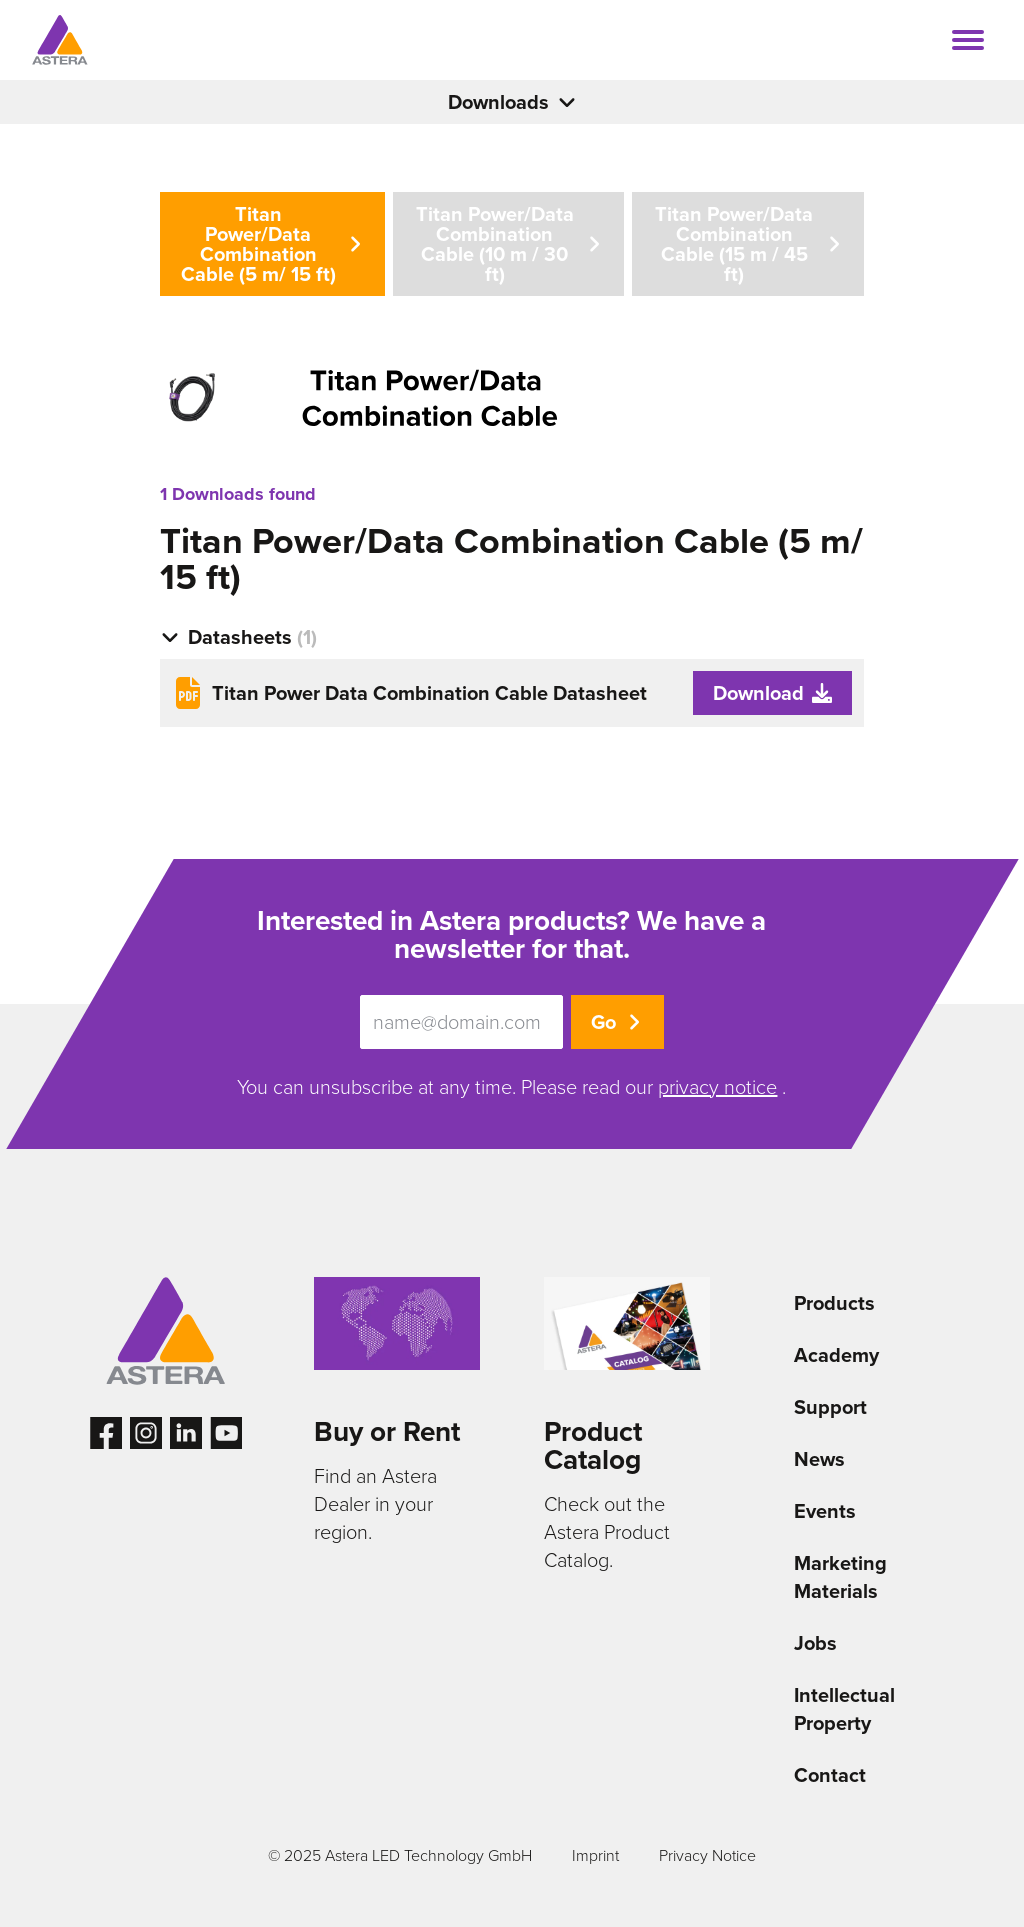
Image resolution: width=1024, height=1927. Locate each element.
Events (825, 1511)
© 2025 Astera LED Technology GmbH (400, 1855)
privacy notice (717, 1087)
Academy (836, 1355)
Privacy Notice (707, 1855)
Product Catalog (593, 1445)
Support (830, 1407)
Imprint (595, 1855)
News (819, 1459)
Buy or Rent (387, 1431)
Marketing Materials (840, 1577)
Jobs (815, 1643)
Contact (830, 1775)
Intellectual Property (844, 1709)
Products (834, 1303)
